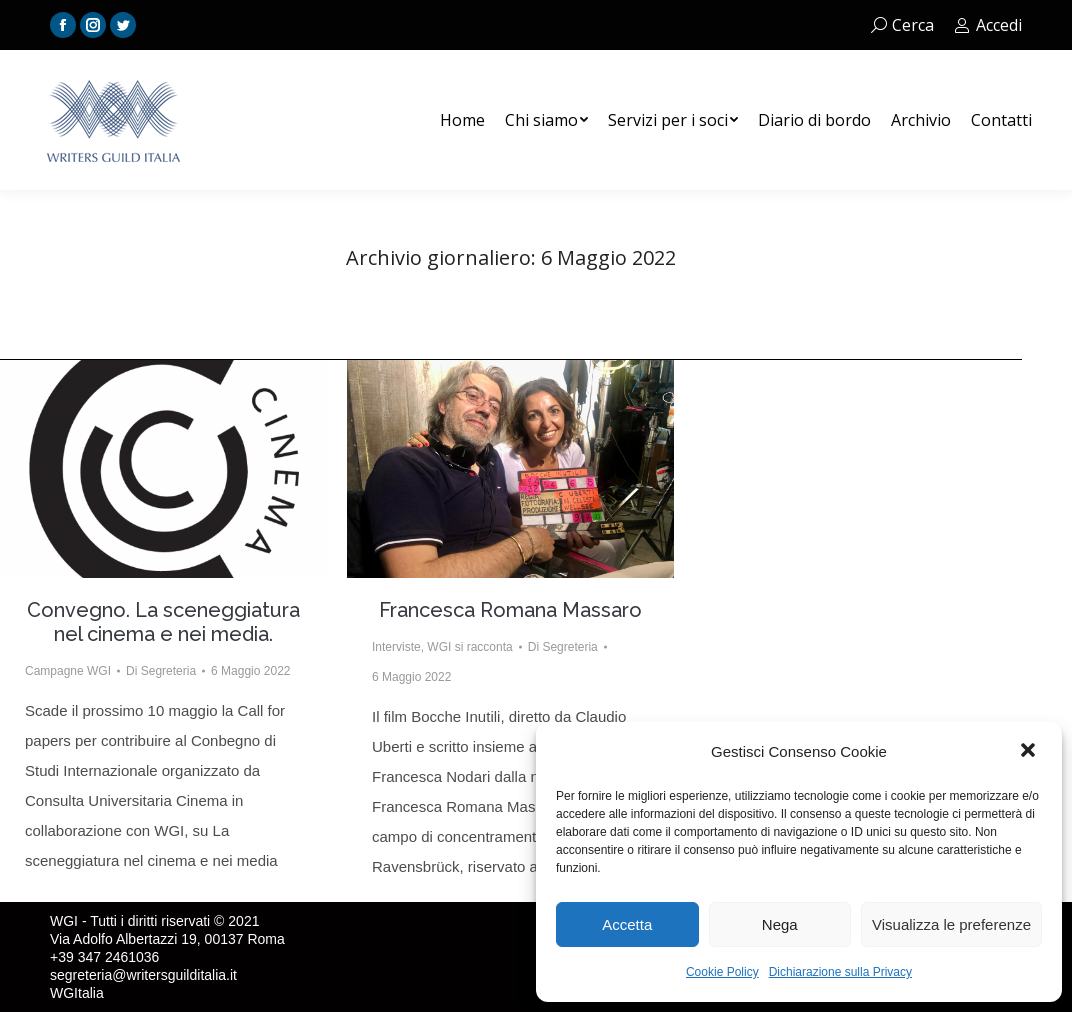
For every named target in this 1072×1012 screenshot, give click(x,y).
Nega (780, 924)
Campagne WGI (68, 671)
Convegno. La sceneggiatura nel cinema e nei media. (163, 622)
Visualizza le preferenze (951, 924)
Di (161, 671)
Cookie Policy (722, 972)
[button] (1030, 752)
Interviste (396, 647)
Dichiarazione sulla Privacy (840, 972)
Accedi (988, 25)
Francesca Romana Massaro (510, 610)
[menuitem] (462, 120)
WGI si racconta (469, 647)
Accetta (627, 924)
